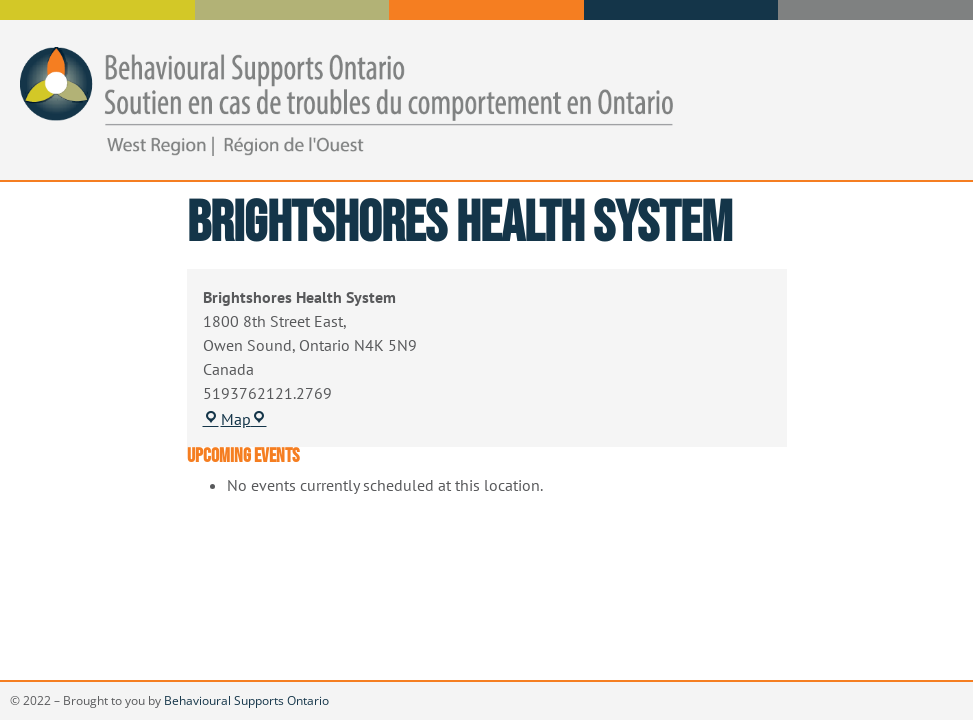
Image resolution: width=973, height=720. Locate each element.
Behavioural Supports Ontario (246, 700)
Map (235, 419)
